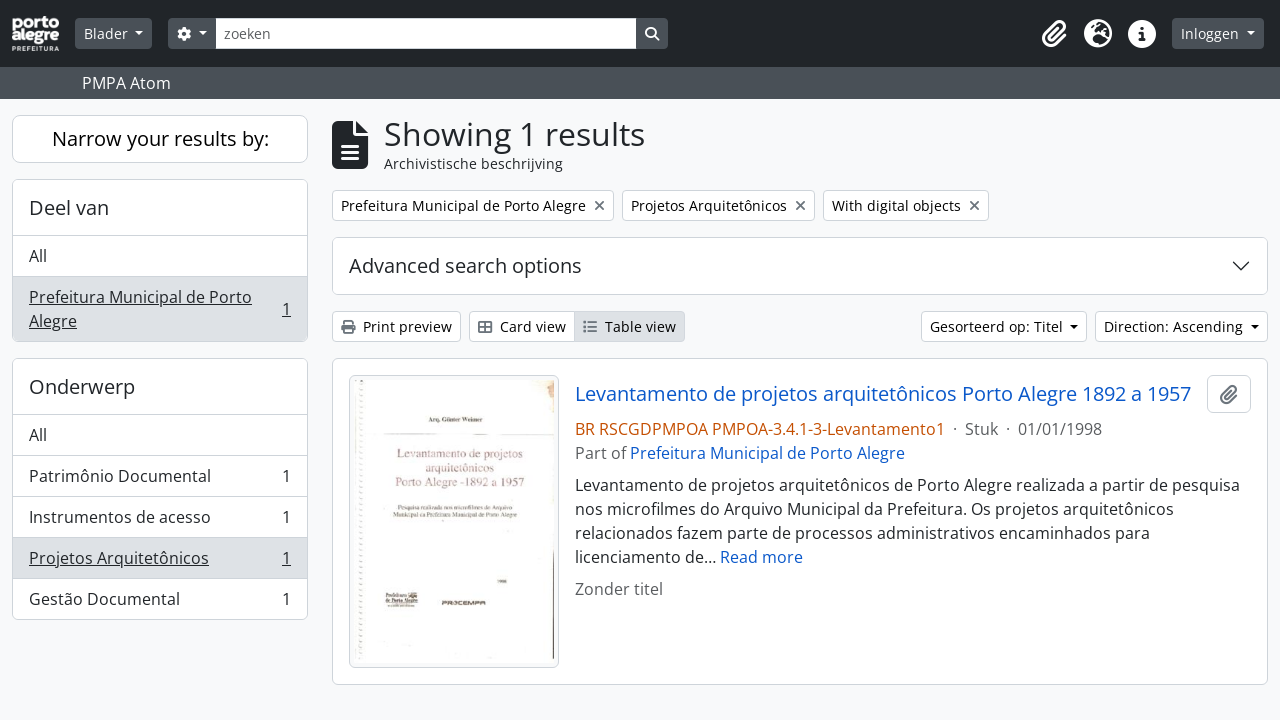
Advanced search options (465, 265)
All (38, 256)
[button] (1054, 34)
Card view (522, 326)
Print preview (396, 326)
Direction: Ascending (1175, 326)
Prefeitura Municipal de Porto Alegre (159, 309)
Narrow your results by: (160, 138)
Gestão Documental (159, 603)
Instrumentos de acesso (159, 521)
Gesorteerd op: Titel (998, 326)
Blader (108, 33)
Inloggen (1212, 33)
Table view (629, 326)
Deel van (69, 207)
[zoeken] (426, 33)
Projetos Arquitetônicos (159, 562)
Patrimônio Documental (159, 480)
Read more (761, 557)
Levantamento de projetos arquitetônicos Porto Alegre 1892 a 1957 (883, 394)
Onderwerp (82, 386)
